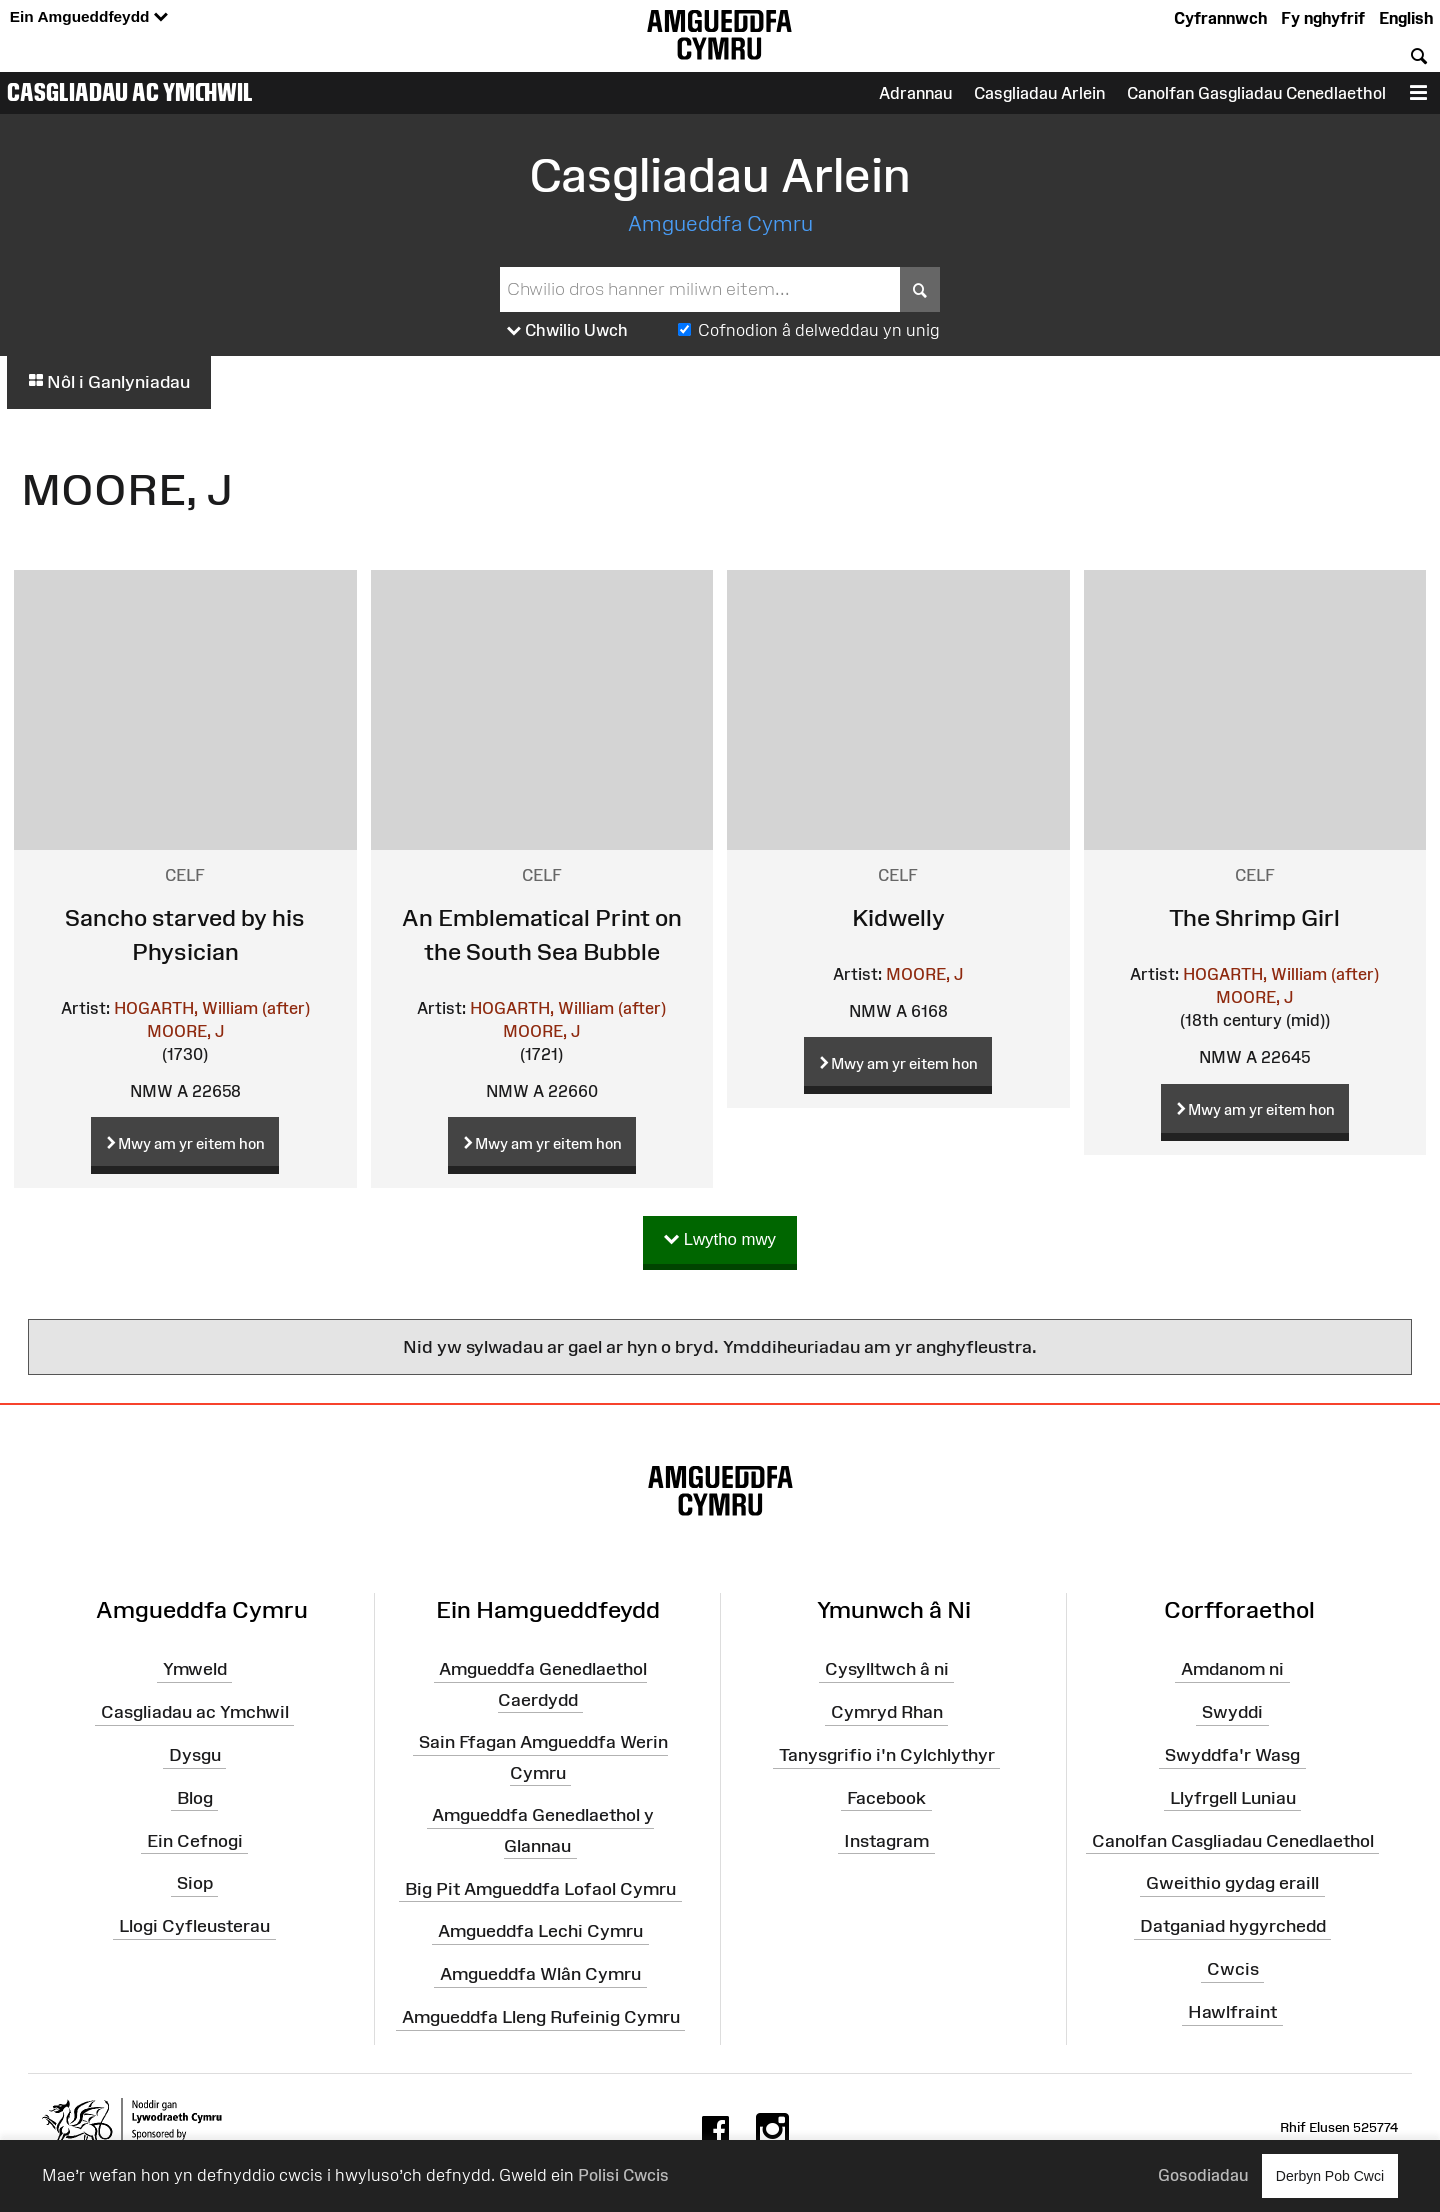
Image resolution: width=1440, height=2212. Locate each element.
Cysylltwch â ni (887, 1669)
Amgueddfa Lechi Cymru (540, 1931)
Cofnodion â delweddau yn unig (819, 330)
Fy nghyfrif (1323, 18)
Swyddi (1232, 1712)
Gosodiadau (1203, 2175)
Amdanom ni (1232, 1669)
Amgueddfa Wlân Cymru (540, 1974)
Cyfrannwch (1220, 18)
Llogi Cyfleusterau (194, 1926)
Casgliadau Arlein (1039, 93)
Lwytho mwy (720, 1240)
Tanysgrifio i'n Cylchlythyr (887, 1755)
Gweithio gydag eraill (1232, 1883)
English (1406, 18)
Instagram (886, 1840)
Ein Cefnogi (195, 1840)
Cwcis (1233, 1969)
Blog (195, 1798)
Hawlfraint (1232, 2012)
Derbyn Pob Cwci (1330, 2175)
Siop (195, 1883)
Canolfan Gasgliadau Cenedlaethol (1256, 93)
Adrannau (915, 93)
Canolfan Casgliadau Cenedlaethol (1233, 1840)
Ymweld (195, 1669)
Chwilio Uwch (567, 331)
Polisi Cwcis (623, 2175)
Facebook (886, 1798)
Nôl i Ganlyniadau (109, 382)
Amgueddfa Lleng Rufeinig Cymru (541, 2017)
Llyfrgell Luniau (1233, 1798)
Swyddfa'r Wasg (1232, 1755)
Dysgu (195, 1755)
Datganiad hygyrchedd (1233, 1926)
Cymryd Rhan (887, 1712)
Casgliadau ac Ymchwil (130, 92)
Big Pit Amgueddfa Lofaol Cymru (540, 1888)
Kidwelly (898, 917)
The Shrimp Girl (1254, 917)
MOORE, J (185, 1031)
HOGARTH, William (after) (212, 1008)
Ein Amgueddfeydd (89, 17)
